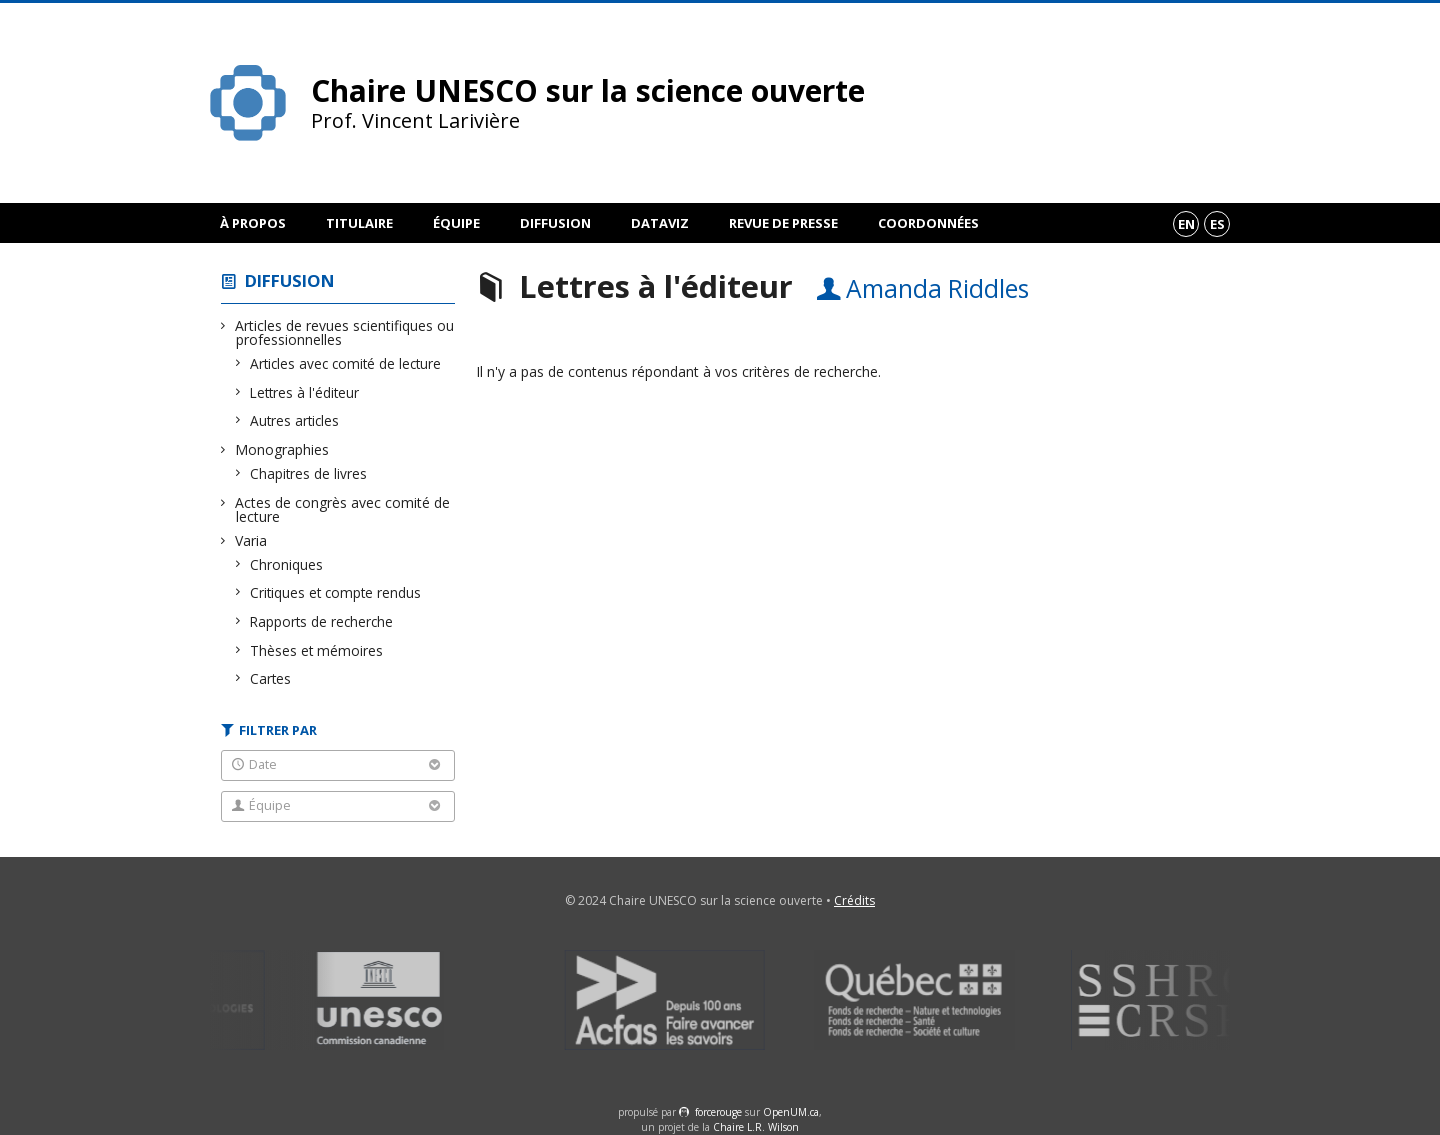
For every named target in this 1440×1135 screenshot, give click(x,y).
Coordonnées (928, 223)
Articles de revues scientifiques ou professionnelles (345, 332)
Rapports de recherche (322, 621)
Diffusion (555, 223)
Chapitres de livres (309, 473)
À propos (253, 223)
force (718, 1112)
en (1186, 224)
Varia (251, 540)
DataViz (660, 223)
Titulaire (359, 223)
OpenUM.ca (791, 1112)
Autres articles (295, 420)
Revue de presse (783, 223)
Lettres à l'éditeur (305, 392)
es (1217, 224)
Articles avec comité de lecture (346, 363)
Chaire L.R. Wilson (756, 1127)
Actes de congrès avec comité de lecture (343, 509)
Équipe (456, 223)
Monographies (282, 449)
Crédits (854, 900)
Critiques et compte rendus (336, 592)
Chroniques (287, 564)
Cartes (271, 678)
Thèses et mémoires (317, 650)
